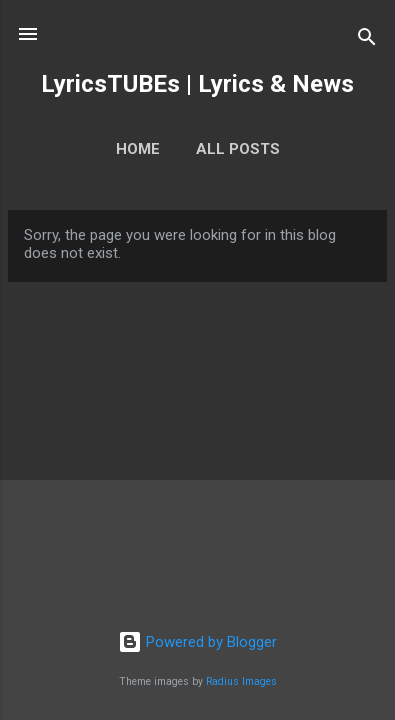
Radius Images (241, 681)
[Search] (367, 40)
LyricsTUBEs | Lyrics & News (197, 84)
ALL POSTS (238, 149)
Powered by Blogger (197, 642)
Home (138, 149)
